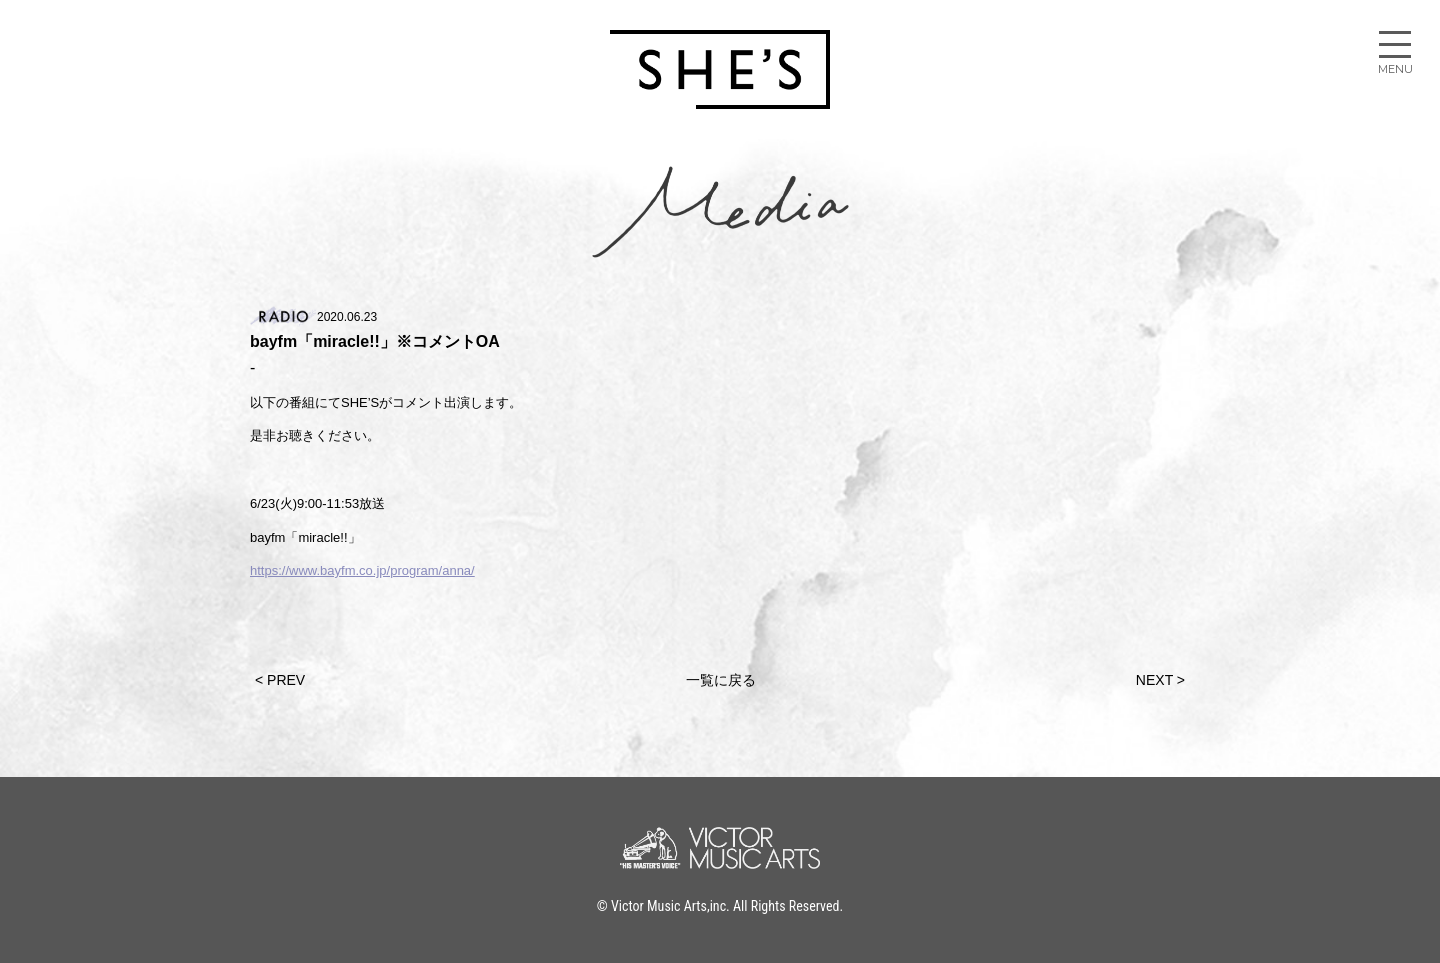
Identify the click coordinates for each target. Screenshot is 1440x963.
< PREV (280, 680)
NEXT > (1160, 680)
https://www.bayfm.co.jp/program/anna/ (362, 570)
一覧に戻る (721, 680)
